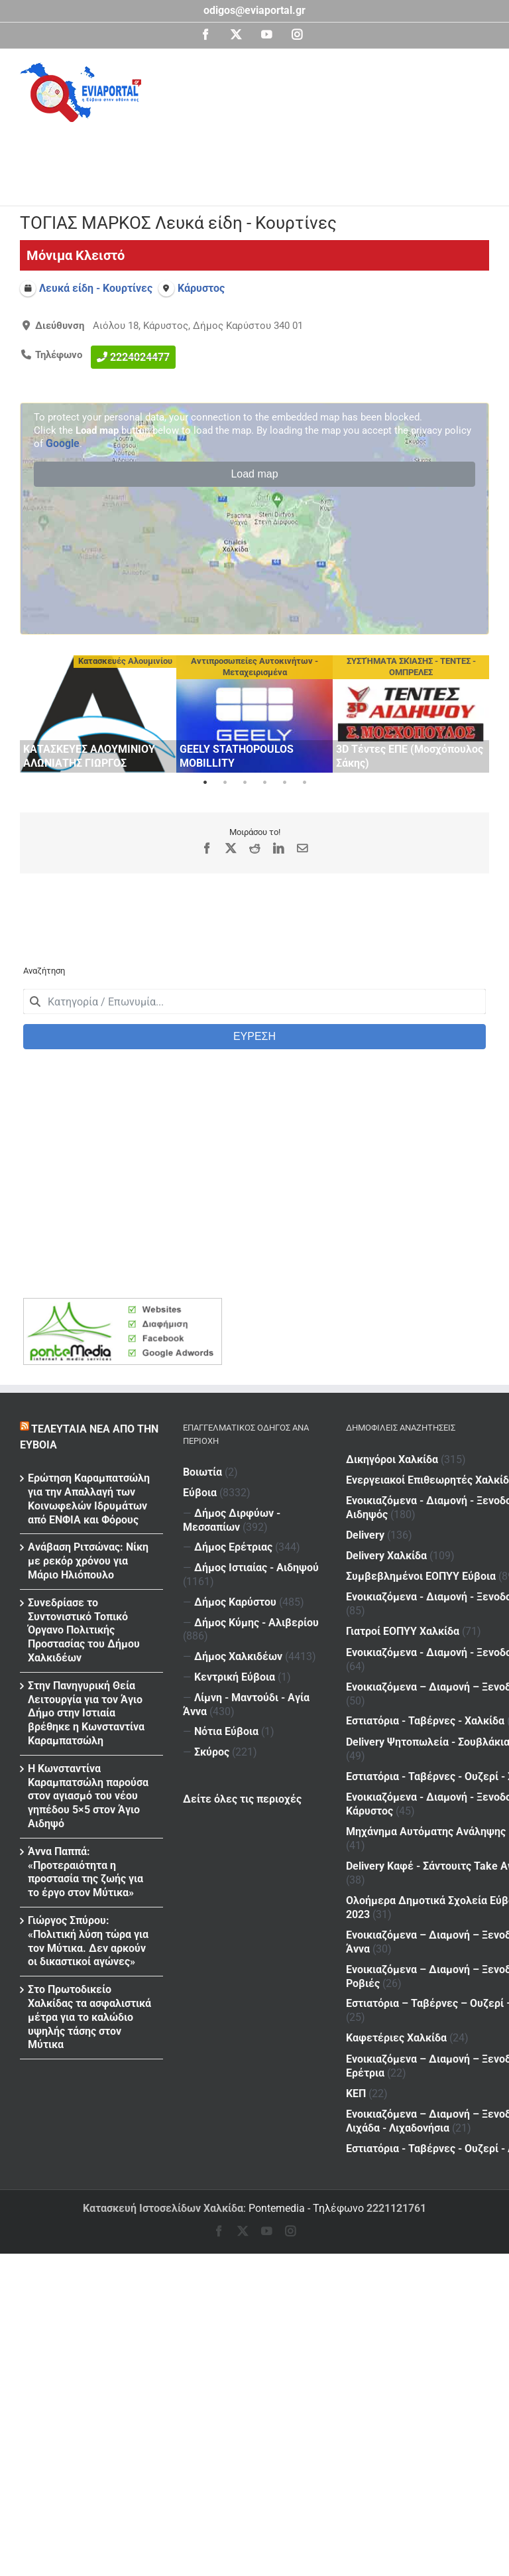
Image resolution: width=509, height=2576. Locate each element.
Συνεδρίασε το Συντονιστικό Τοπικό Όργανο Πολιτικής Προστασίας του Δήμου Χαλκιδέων (84, 1630)
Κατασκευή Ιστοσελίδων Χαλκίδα (163, 2208)
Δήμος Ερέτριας (233, 1547)
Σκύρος (211, 1752)
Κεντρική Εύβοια (234, 1677)
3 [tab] (244, 782)
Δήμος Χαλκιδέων (238, 1656)
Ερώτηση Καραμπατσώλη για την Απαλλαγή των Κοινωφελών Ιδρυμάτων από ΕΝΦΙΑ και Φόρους (89, 1498)
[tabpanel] (98, 714)
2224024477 (140, 356)
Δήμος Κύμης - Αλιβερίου (256, 1622)
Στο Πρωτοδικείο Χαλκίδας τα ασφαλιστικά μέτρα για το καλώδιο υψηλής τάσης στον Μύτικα (89, 2017)
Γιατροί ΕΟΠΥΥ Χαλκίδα (402, 1556)
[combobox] (254, 1001)
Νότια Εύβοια (226, 1731)
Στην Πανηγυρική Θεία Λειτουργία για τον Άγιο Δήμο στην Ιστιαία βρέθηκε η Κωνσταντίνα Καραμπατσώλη (86, 1713)
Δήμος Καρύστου (235, 1602)
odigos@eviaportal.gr (254, 10)
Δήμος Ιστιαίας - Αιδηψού (256, 1567)
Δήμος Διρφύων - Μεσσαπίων (231, 1520)
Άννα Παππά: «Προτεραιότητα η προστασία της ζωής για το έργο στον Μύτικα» (85, 1872)
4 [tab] (264, 782)
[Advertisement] (261, 158)
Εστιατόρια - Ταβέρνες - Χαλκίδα (425, 1619)
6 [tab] (304, 782)
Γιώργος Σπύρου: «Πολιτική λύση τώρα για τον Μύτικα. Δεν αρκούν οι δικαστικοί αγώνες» (88, 1941)
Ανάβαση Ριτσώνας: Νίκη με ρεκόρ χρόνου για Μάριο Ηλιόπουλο (88, 1561)
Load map (254, 474)
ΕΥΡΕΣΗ (254, 1036)
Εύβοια (200, 1492)
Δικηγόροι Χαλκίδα (392, 1459)
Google (63, 443)
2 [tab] (224, 782)
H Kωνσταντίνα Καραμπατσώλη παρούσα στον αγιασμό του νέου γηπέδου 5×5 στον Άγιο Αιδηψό (88, 1796)
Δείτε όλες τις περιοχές (242, 1799)
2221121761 (396, 2208)
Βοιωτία (202, 1472)
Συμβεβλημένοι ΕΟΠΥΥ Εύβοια (421, 1527)
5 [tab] (284, 782)
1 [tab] (204, 782)
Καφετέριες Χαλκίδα (396, 1801)
